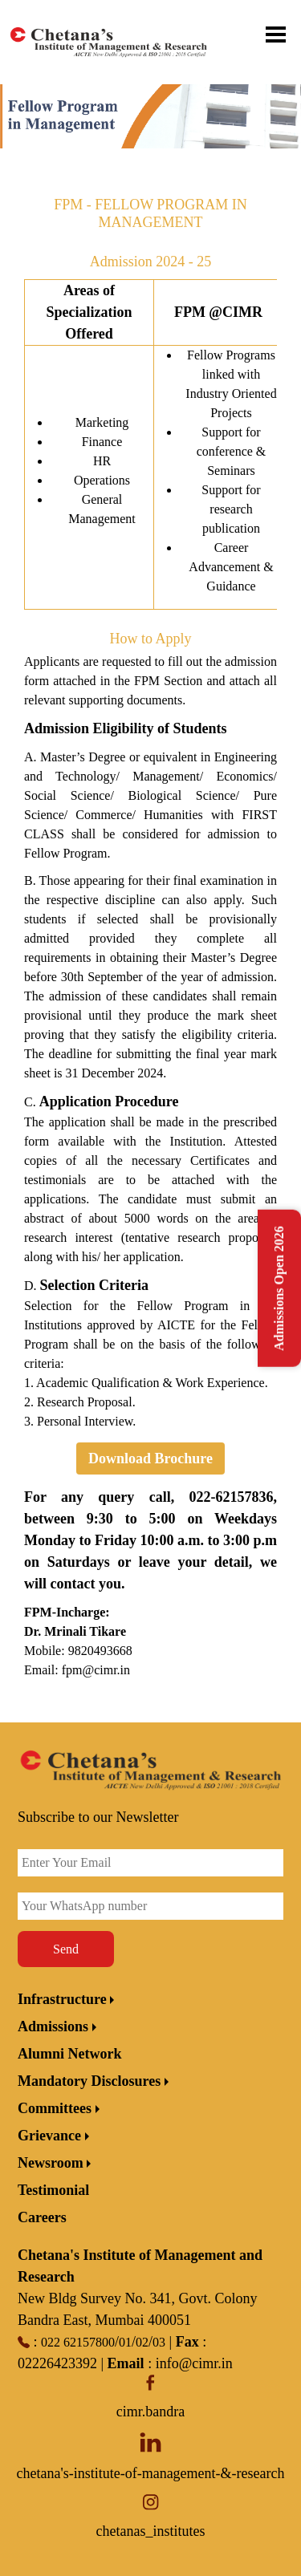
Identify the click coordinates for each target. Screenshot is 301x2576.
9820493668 (100, 1650)
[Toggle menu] (285, 34)
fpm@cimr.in (96, 1670)
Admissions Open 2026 (279, 1288)
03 (159, 2342)
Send (66, 1949)
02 (142, 2342)
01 (125, 2342)
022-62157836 (231, 1497)
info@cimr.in (194, 2363)
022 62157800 (78, 2342)
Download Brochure (150, 1458)
